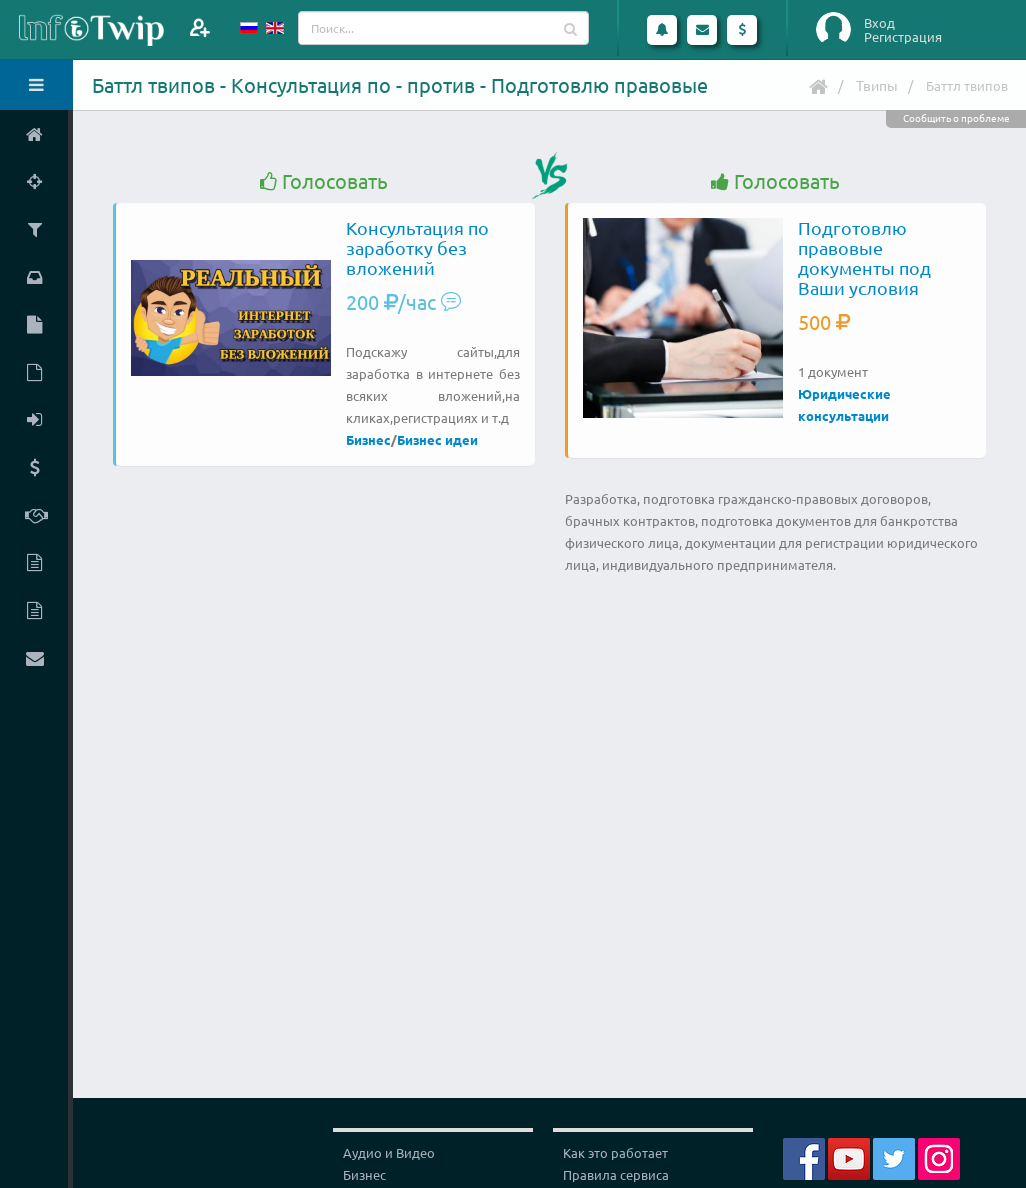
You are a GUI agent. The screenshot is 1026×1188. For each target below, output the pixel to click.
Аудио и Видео (389, 1152)
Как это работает (615, 1152)
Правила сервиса (616, 1174)
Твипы (877, 85)
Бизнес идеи (437, 439)
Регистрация (903, 37)
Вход (879, 23)
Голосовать (324, 181)
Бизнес (368, 439)
